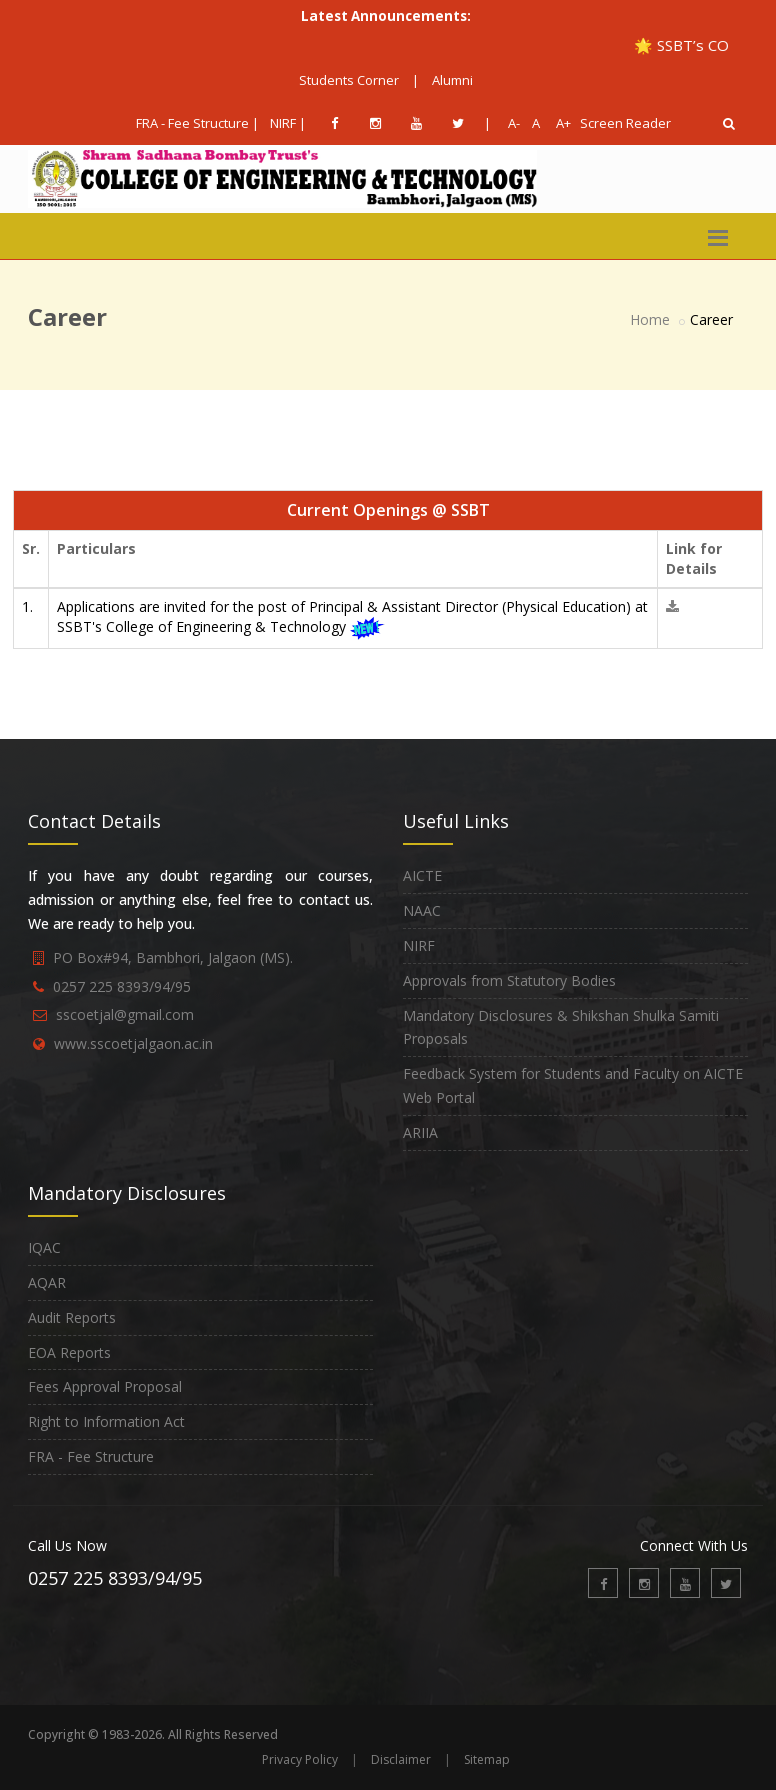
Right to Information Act (106, 1421)
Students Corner (349, 80)
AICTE (422, 875)
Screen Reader (625, 123)
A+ (558, 123)
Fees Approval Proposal (105, 1386)
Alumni (452, 80)
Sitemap (487, 1759)
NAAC (422, 910)
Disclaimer (401, 1759)
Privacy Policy (300, 1759)
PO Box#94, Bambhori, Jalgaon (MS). (173, 957)
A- (510, 123)
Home (650, 319)
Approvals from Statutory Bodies (509, 980)
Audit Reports (72, 1317)
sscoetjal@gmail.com (125, 1014)
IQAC (44, 1247)
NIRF (419, 945)
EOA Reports (69, 1352)
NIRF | (288, 123)
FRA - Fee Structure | (197, 123)
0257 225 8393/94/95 (122, 986)
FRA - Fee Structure (91, 1456)
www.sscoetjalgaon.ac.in (133, 1043)
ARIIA (420, 1132)
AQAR (47, 1282)
